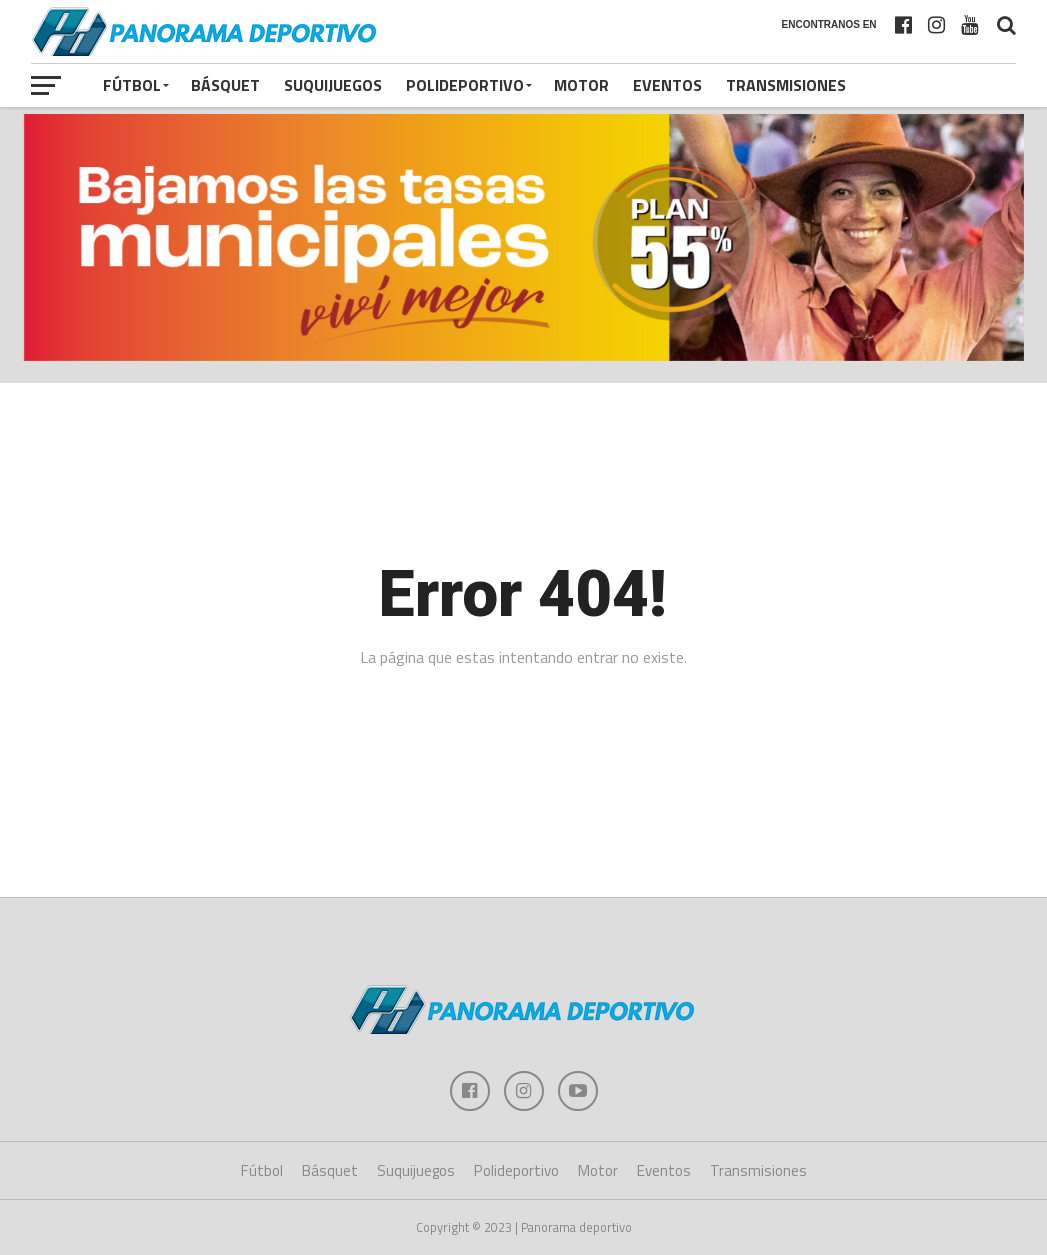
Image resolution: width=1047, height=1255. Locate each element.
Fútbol (132, 85)
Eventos (667, 85)
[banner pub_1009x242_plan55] (524, 355)
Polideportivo (465, 85)
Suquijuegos (333, 85)
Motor (581, 85)
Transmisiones (786, 85)
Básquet (225, 85)
